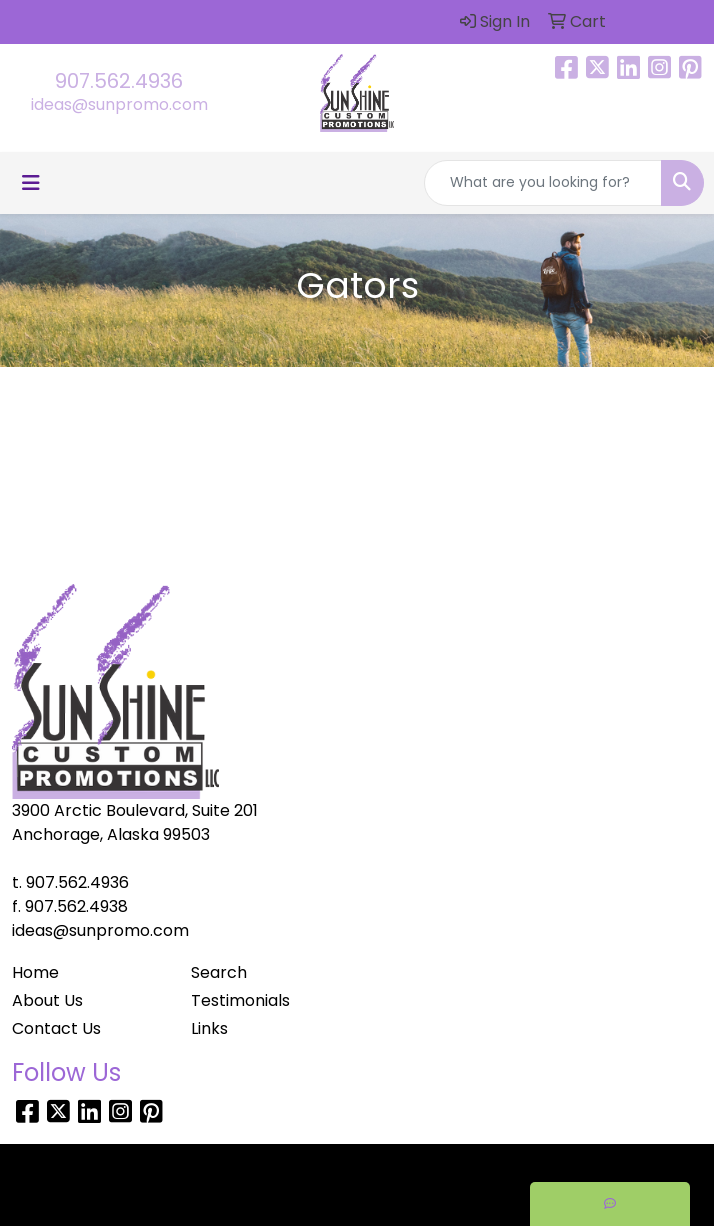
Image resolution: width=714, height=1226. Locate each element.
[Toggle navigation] (31, 183)
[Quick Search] (543, 183)
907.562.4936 (119, 81)
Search (219, 972)
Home (35, 972)
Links (209, 1028)
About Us (47, 1000)
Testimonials (240, 1000)
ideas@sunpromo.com (119, 104)
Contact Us (56, 1028)
